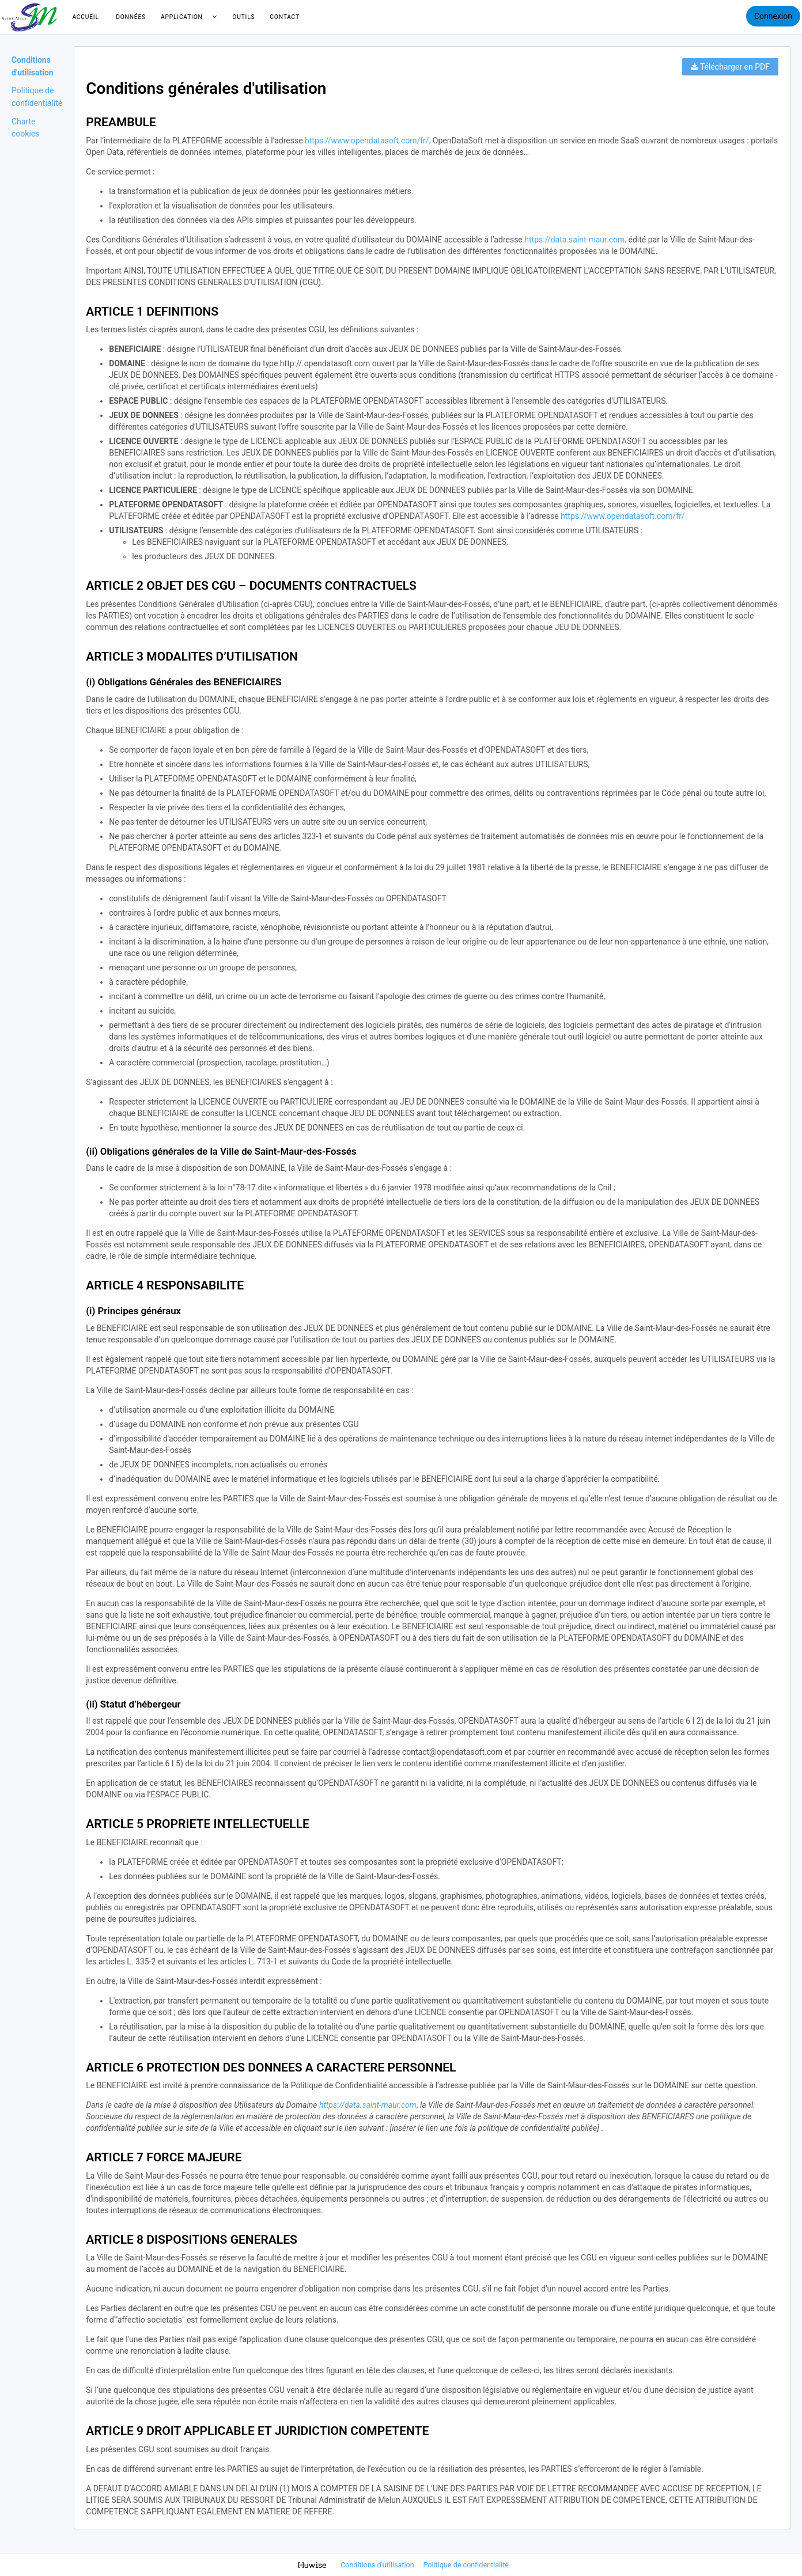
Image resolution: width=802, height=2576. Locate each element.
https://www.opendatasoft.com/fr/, (367, 140)
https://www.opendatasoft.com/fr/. (624, 516)
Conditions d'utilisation (378, 2564)
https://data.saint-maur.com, (575, 239)
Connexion (773, 16)
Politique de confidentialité (466, 2564)
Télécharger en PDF (730, 66)
